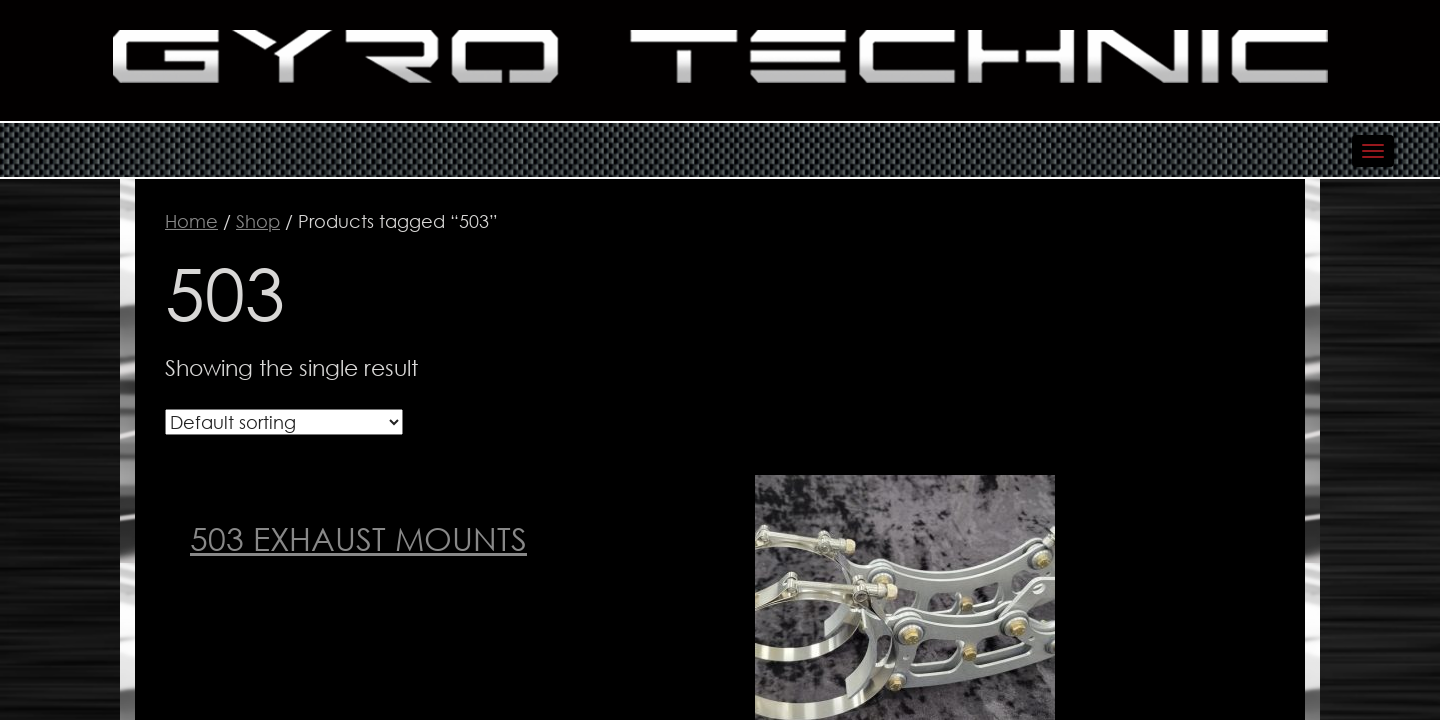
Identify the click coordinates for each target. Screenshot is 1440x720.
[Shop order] (284, 422)
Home (191, 221)
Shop (258, 221)
